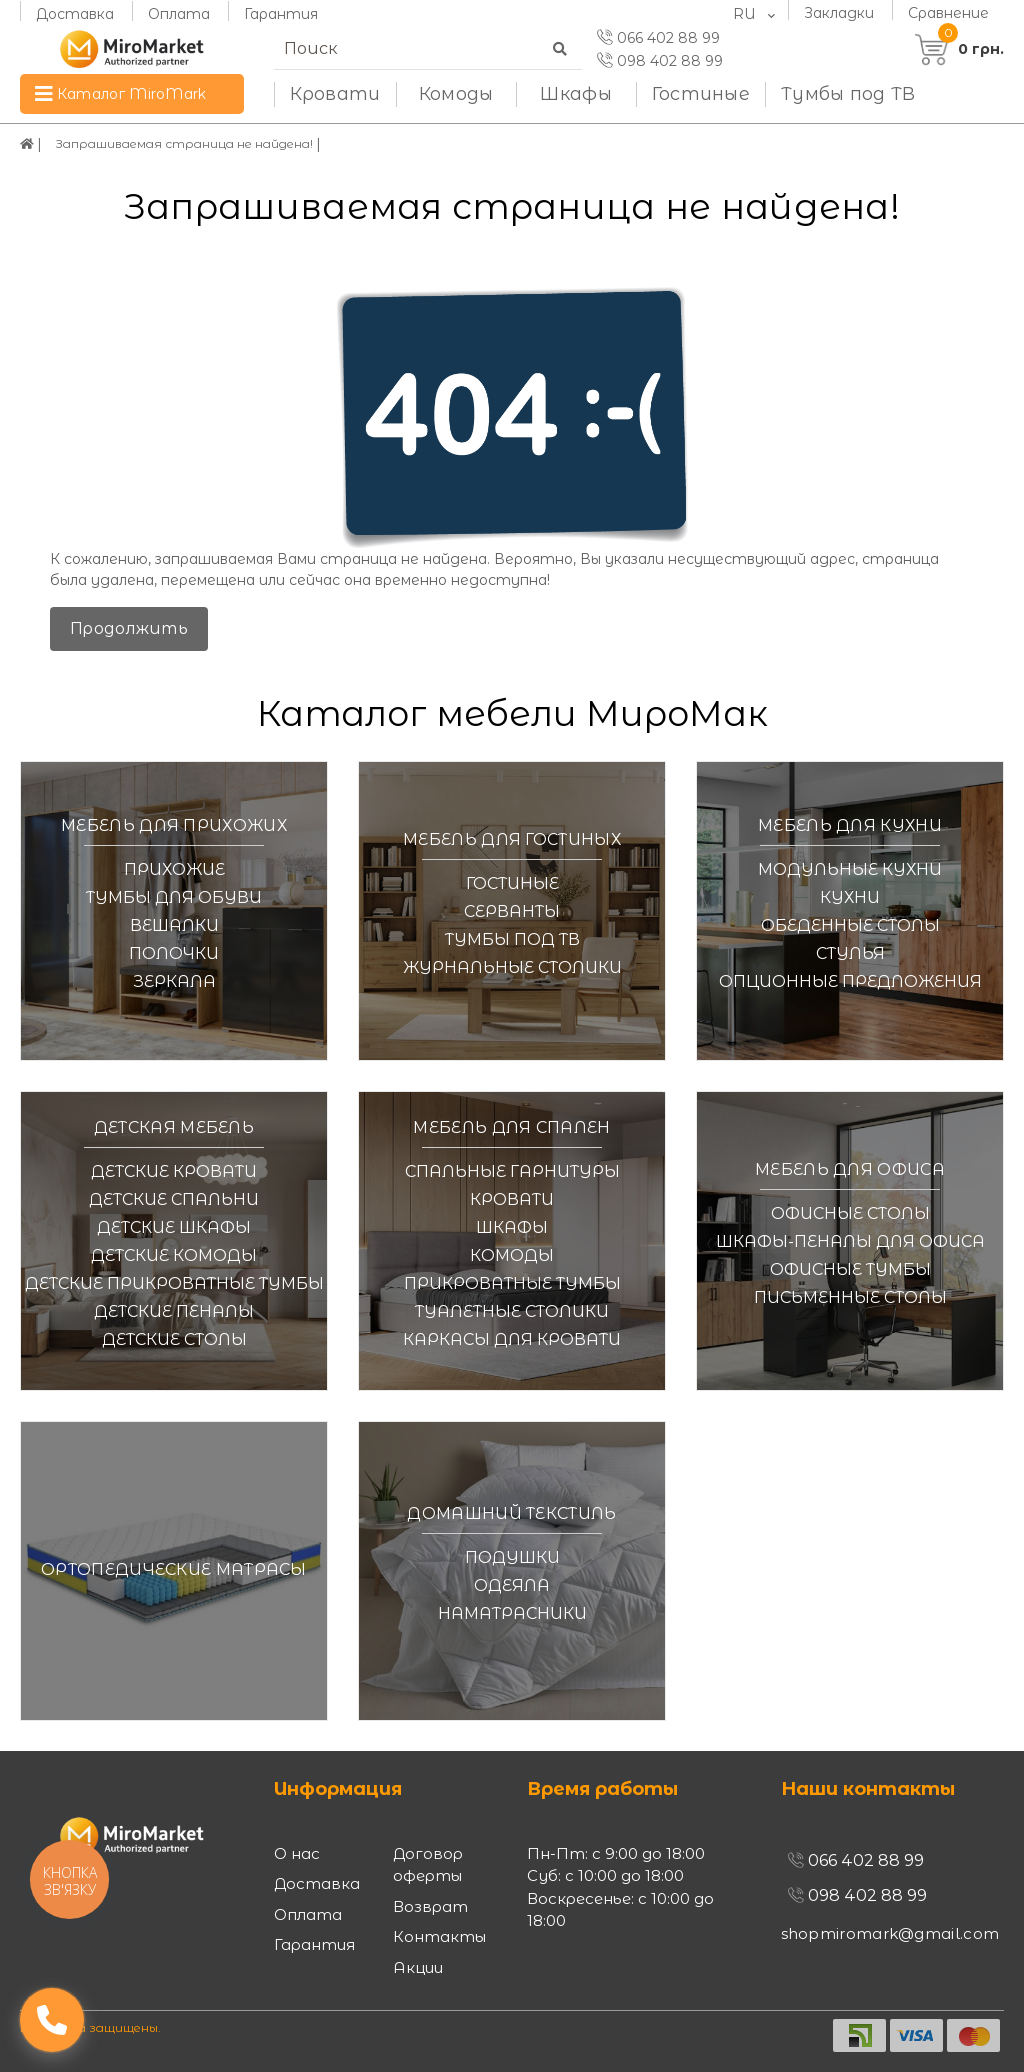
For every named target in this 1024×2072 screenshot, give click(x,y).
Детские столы (174, 1339)
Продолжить (129, 628)
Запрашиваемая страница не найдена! (208, 144)
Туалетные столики (512, 1311)
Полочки (174, 953)
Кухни (850, 897)
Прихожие (174, 869)
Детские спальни (174, 1199)
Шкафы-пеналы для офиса (850, 1241)
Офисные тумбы (850, 1269)
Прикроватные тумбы (512, 1283)
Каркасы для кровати (512, 1339)
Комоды (456, 94)
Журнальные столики (512, 967)
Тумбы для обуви (174, 897)
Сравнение (948, 12)
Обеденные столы (850, 925)
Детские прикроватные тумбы (174, 1283)
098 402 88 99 (660, 61)
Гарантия (281, 13)
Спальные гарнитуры (512, 1171)
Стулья (850, 953)
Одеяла (512, 1585)
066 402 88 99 (658, 38)
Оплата (179, 13)
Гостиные (701, 94)
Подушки (512, 1557)
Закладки (839, 12)
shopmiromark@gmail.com (890, 1933)
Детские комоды (174, 1255)
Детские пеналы (174, 1311)
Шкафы (576, 94)
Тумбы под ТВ (848, 94)
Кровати (335, 94)
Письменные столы (850, 1297)
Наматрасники (512, 1613)
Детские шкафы (174, 1227)
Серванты (512, 911)
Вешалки (174, 925)
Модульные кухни (850, 869)
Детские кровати (174, 1171)
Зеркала (174, 981)
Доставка (75, 13)
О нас (297, 1853)
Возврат (430, 1906)
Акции (418, 1967)
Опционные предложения (850, 981)
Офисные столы (850, 1213)
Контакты (439, 1936)
